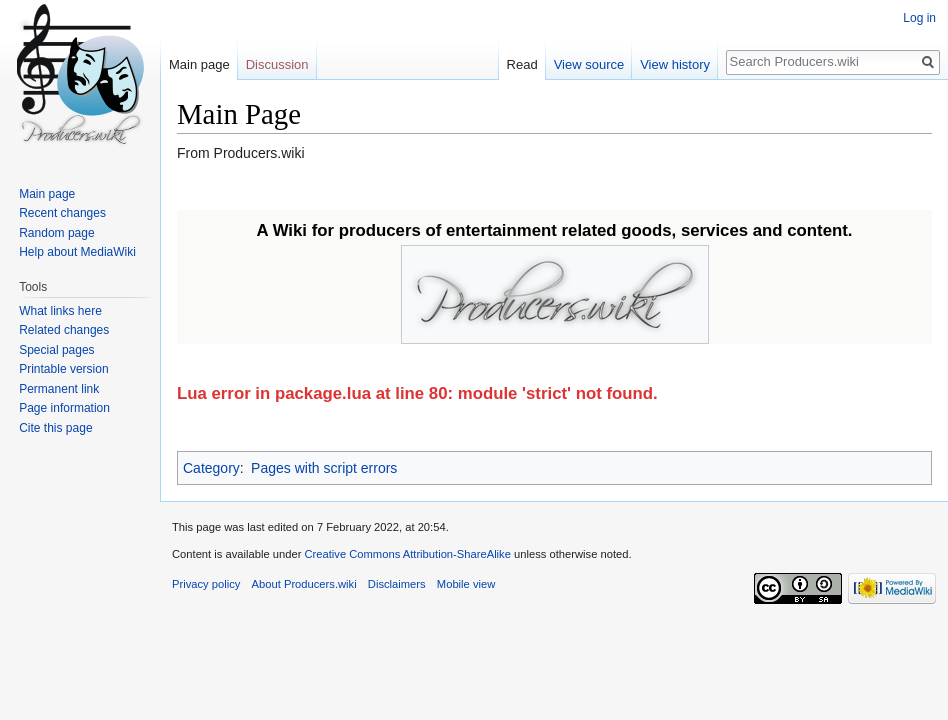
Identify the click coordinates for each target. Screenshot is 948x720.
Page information (64, 408)
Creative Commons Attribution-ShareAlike (407, 554)
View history (675, 64)
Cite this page (55, 428)
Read (522, 64)
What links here (60, 311)
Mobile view (466, 584)
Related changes (64, 330)
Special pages (56, 350)
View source (589, 64)
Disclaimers (397, 584)
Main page (199, 64)
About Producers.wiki (304, 584)
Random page (56, 233)
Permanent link (59, 389)
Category (211, 468)
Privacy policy (206, 584)
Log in (919, 18)
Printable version (63, 369)
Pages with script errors (324, 468)
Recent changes (62, 213)
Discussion (277, 64)
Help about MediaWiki (77, 252)
